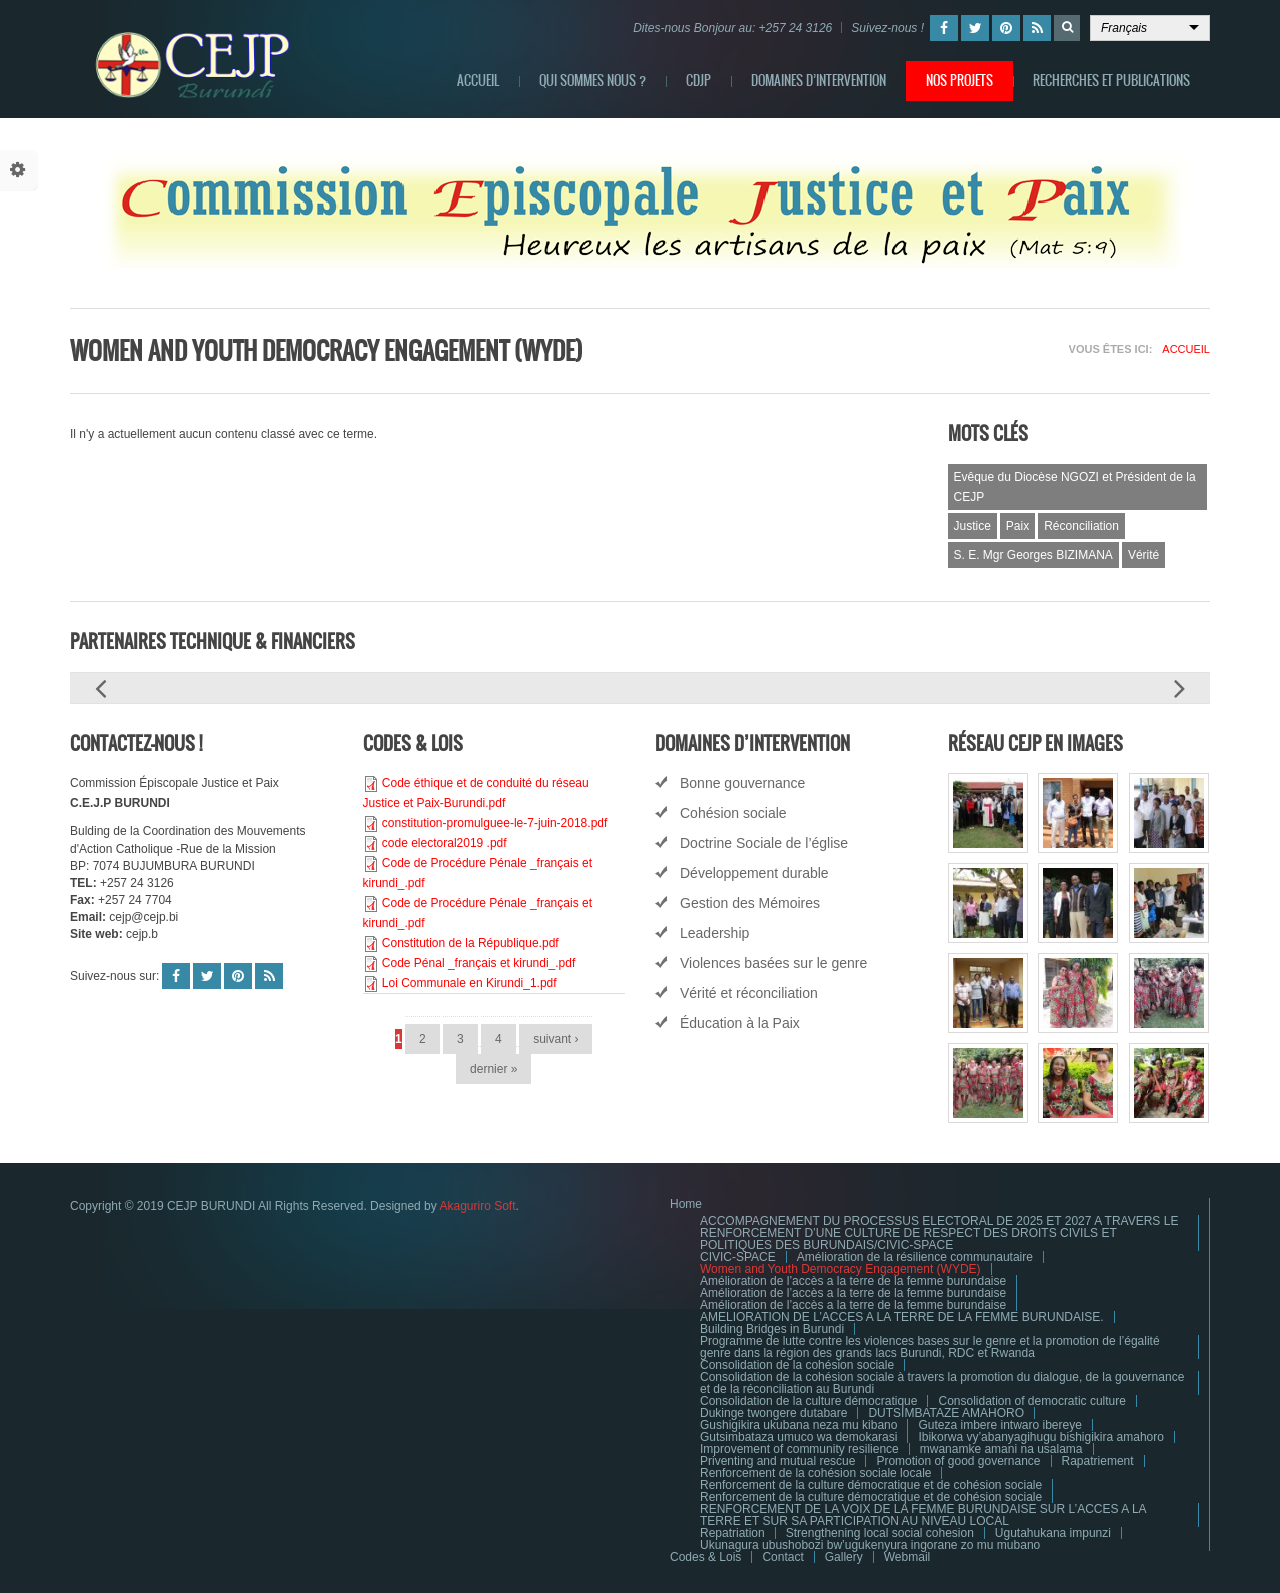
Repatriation (732, 1533)
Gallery (844, 1557)
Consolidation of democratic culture (1031, 1401)
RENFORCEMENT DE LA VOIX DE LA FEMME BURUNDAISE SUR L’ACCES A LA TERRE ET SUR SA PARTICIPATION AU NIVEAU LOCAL (923, 1515)
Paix (1017, 526)
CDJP (698, 80)
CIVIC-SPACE (738, 1257)
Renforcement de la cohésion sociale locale (815, 1473)
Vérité (1143, 555)
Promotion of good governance (958, 1461)
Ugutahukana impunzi (1053, 1533)
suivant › (555, 1039)
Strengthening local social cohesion (880, 1533)
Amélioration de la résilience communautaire (915, 1257)
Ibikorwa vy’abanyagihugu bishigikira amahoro (1040, 1437)
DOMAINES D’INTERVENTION (818, 80)
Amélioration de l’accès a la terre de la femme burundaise (853, 1281)
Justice (972, 526)
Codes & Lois (705, 1557)
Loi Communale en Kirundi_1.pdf (469, 983)
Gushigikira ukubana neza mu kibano (798, 1425)
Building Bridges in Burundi (772, 1329)
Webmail (907, 1557)
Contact (782, 1557)
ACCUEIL (478, 80)
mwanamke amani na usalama (1001, 1449)
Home (686, 1204)
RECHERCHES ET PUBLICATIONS (1111, 80)
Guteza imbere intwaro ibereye (999, 1425)
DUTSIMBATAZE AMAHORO (946, 1413)
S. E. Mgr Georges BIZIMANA (1033, 555)
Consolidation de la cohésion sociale (797, 1365)
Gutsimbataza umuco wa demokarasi (798, 1437)
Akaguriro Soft (477, 1206)
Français (1124, 28)
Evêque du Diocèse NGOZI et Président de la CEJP (1075, 487)
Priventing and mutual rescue (777, 1461)
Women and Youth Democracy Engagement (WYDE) (840, 1269)
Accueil (1186, 349)
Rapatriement (1098, 1461)
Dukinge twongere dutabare (773, 1413)
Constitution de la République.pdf (470, 943)
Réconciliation (1081, 526)
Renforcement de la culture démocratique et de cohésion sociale (871, 1485)
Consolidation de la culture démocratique (808, 1401)
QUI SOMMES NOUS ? (592, 80)
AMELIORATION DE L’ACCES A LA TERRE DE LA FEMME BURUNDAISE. (902, 1317)
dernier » (493, 1069)
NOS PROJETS (959, 80)
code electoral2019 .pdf (444, 843)
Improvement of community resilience (799, 1449)
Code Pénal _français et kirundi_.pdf (478, 963)
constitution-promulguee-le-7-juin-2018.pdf (494, 823)
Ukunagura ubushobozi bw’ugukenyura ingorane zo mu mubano (870, 1545)
